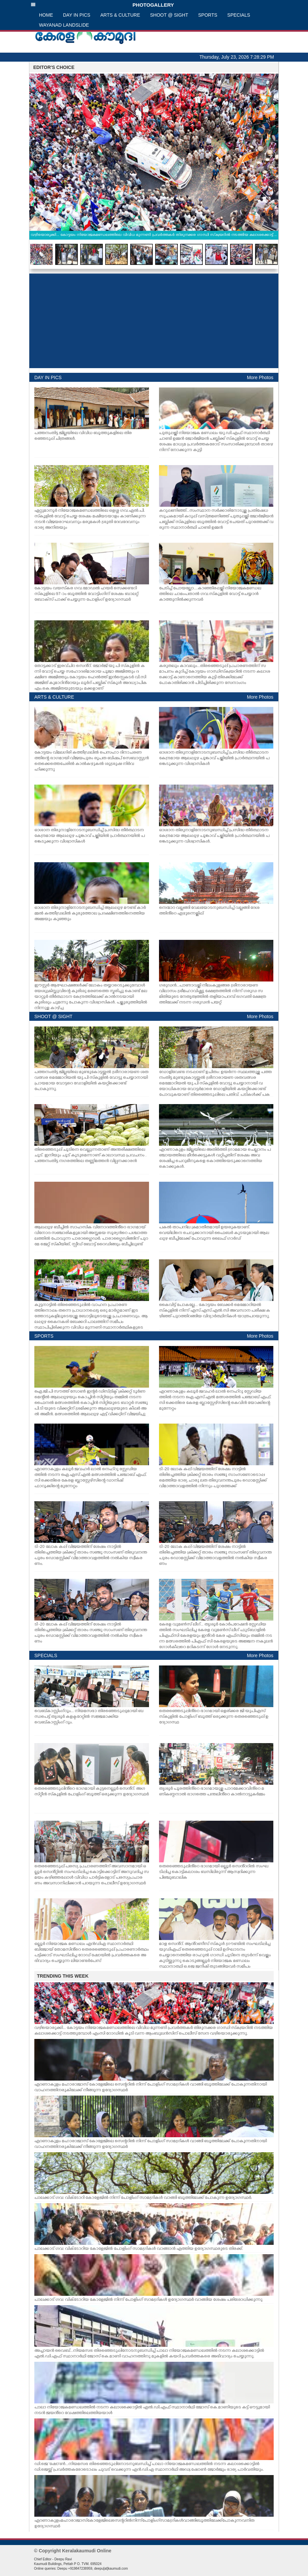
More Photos (260, 377)
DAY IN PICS (76, 15)
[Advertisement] (153, 320)
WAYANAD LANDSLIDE (64, 25)
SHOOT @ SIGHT (169, 15)
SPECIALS (238, 15)
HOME (46, 15)
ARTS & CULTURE (120, 15)
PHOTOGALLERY (102, 5)
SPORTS (207, 15)
